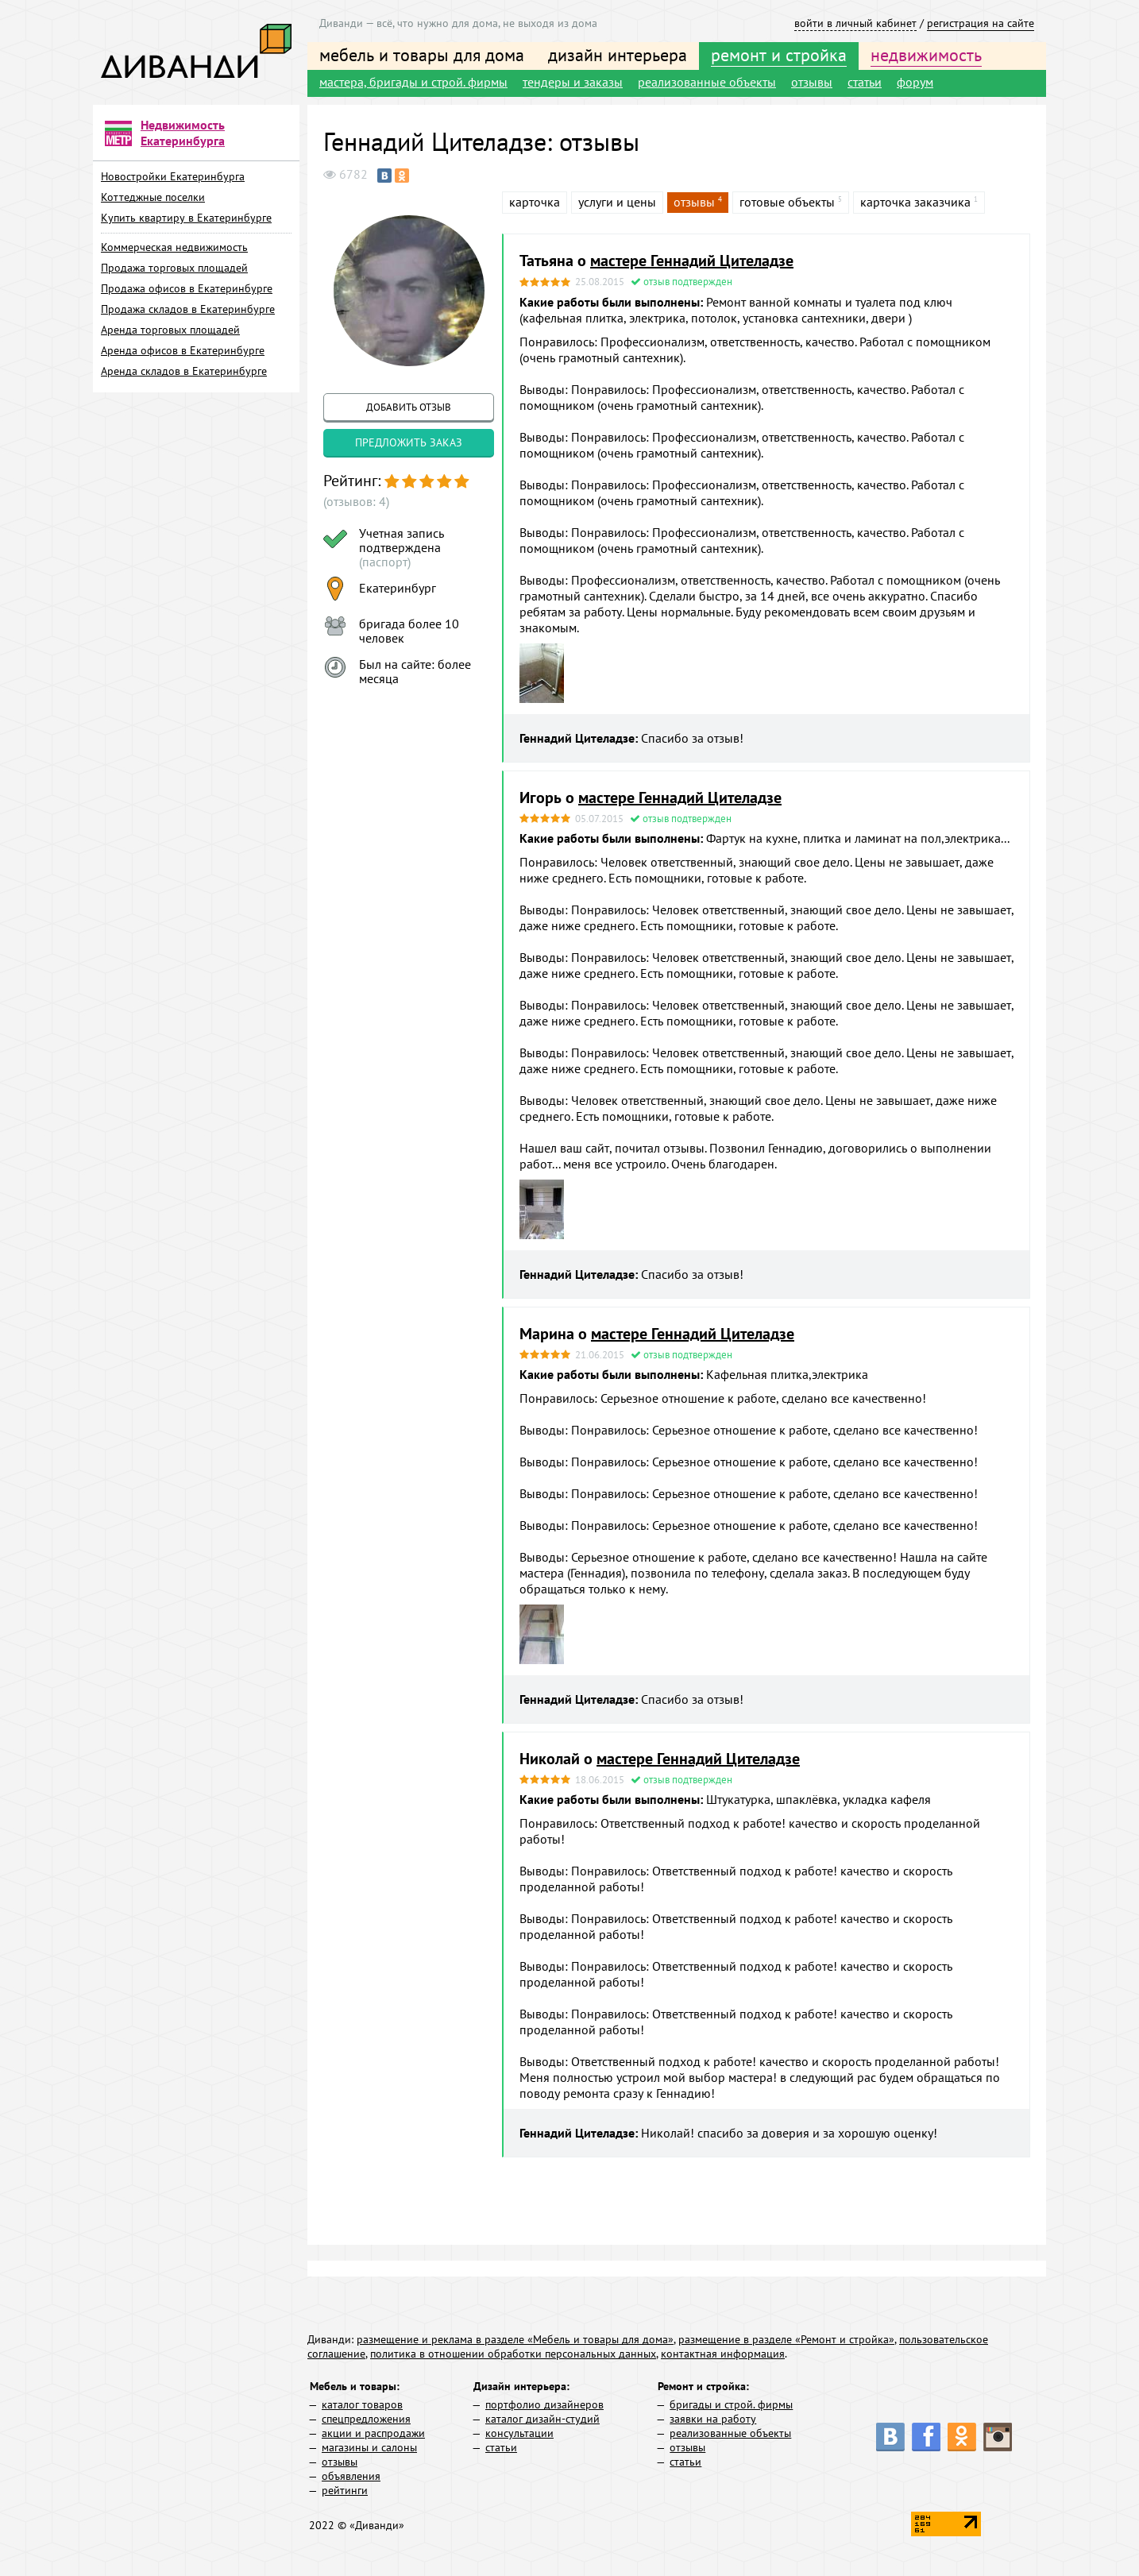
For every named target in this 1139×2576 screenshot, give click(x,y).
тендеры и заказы (573, 82)
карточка (534, 202)
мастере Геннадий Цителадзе (691, 260)
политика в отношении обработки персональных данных (513, 2353)
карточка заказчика (915, 202)
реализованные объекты (707, 82)
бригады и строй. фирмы (731, 2404)
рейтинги (345, 2490)
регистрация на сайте (980, 23)
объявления (351, 2476)
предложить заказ (408, 442)
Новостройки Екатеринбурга (173, 176)
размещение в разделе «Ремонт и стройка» (786, 2339)
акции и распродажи (373, 2433)
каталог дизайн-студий (542, 2419)
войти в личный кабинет (855, 23)
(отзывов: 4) (356, 501)
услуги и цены (617, 202)
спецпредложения (366, 2419)
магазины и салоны (369, 2447)
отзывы (811, 82)
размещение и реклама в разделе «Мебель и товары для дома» (515, 2339)
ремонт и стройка (779, 55)
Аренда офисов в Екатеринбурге (182, 350)
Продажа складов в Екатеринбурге (188, 309)
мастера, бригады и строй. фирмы (413, 82)
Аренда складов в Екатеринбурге (184, 371)
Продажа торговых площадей (174, 268)
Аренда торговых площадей (170, 329)
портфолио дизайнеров (544, 2404)
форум (915, 82)
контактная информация (723, 2353)
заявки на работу (713, 2419)
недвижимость (926, 55)
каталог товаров (362, 2404)
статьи (864, 82)
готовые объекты (787, 202)
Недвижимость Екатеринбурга (183, 133)
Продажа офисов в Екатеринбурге (186, 288)
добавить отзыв (408, 407)
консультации (519, 2433)
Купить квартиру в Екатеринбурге (186, 217)
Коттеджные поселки (153, 197)
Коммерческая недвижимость (174, 247)
